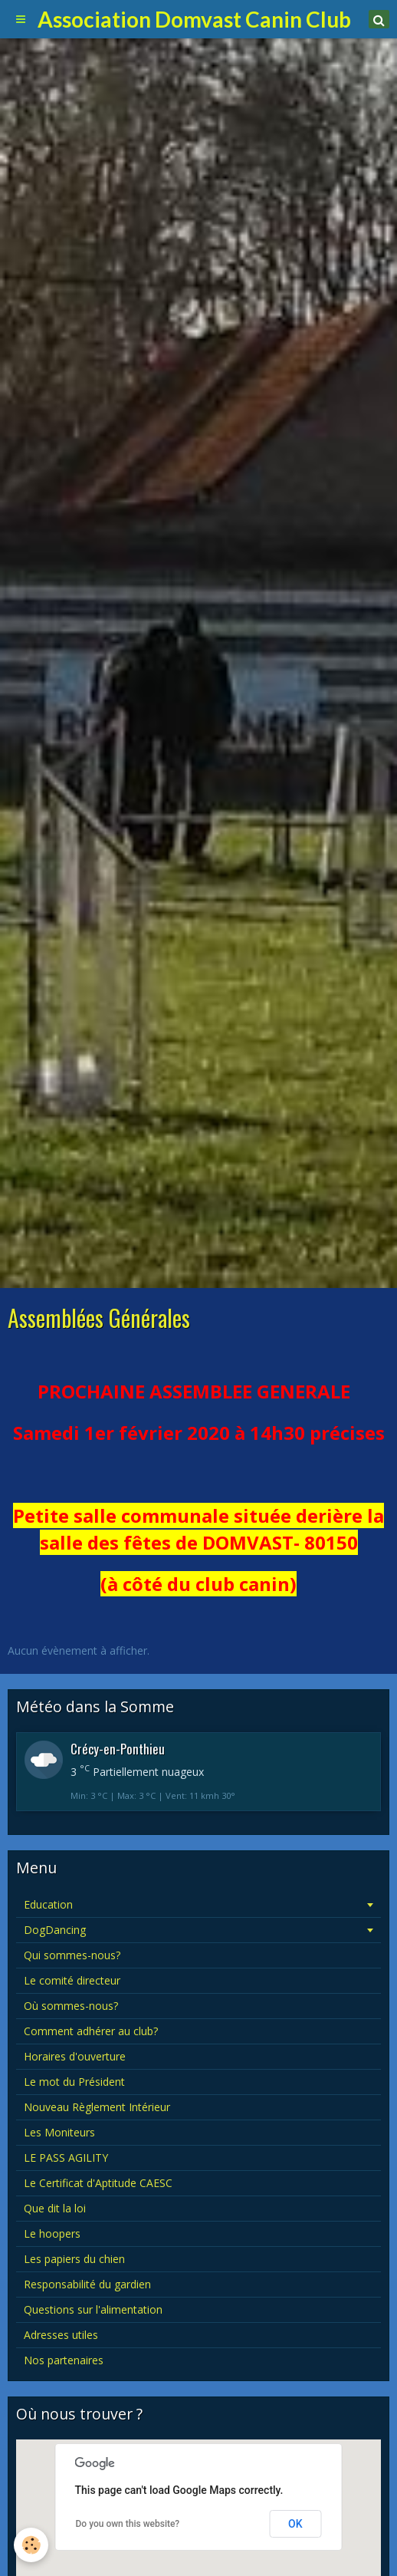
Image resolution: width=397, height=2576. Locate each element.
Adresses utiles (61, 2334)
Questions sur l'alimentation (93, 2309)
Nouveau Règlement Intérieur (97, 2107)
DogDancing (55, 1929)
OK (295, 2524)
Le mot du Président (74, 2081)
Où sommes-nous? (71, 2005)
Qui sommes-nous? (72, 1955)
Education (48, 1904)
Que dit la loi (55, 2208)
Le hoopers (52, 2233)
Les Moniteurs (59, 2132)
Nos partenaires (63, 2360)
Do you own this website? (128, 2523)
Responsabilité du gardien (87, 2284)
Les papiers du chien (74, 2259)
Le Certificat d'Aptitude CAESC (98, 2183)
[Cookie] (31, 2545)
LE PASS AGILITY (66, 2157)
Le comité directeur (72, 1980)
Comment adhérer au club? (91, 2031)
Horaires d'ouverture (75, 2056)
